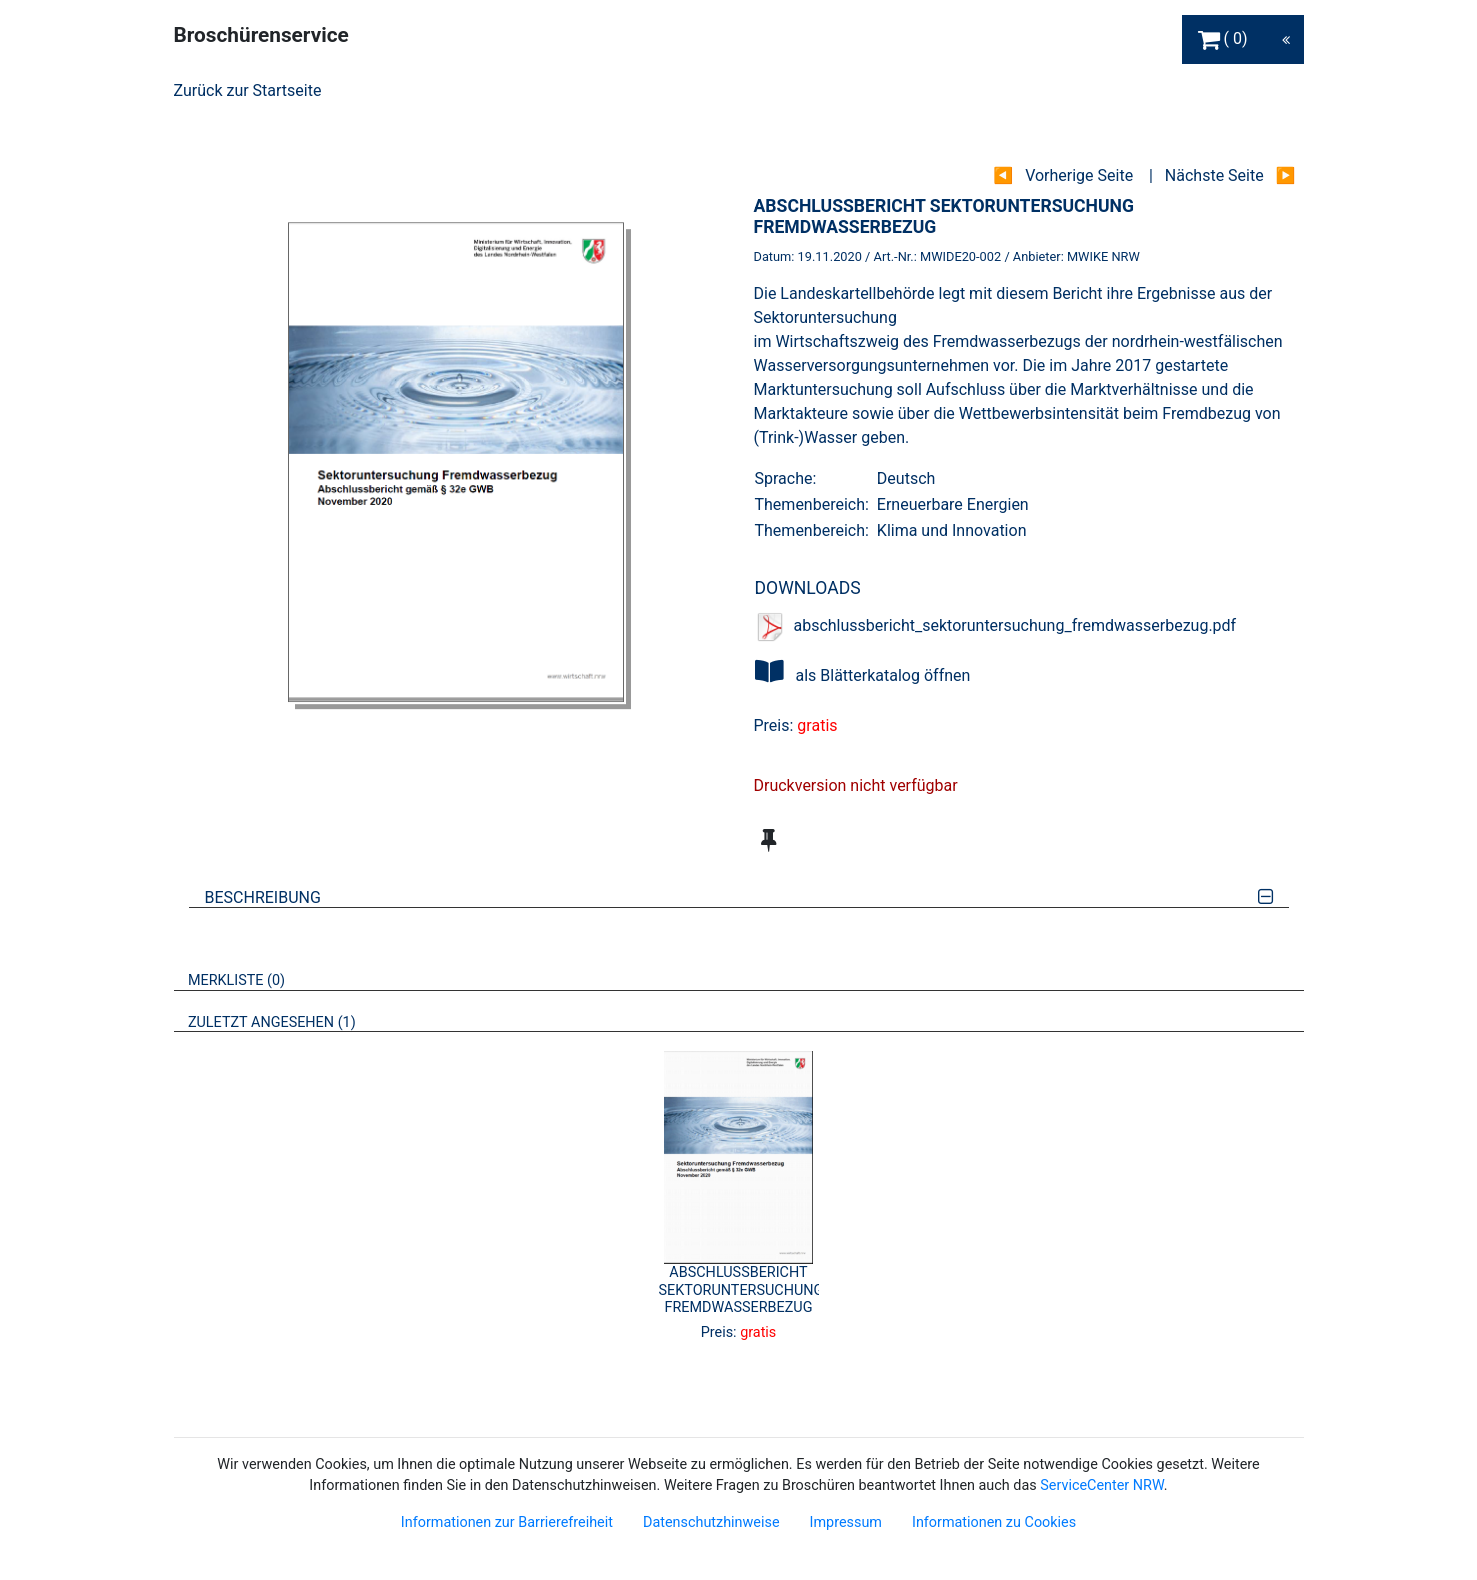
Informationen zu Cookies (994, 1522)
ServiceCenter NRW (1102, 1485)
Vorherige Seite (1079, 175)
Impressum (846, 1522)
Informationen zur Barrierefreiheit (507, 1522)
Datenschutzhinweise (711, 1522)
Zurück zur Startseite (248, 90)
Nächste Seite (1214, 175)
